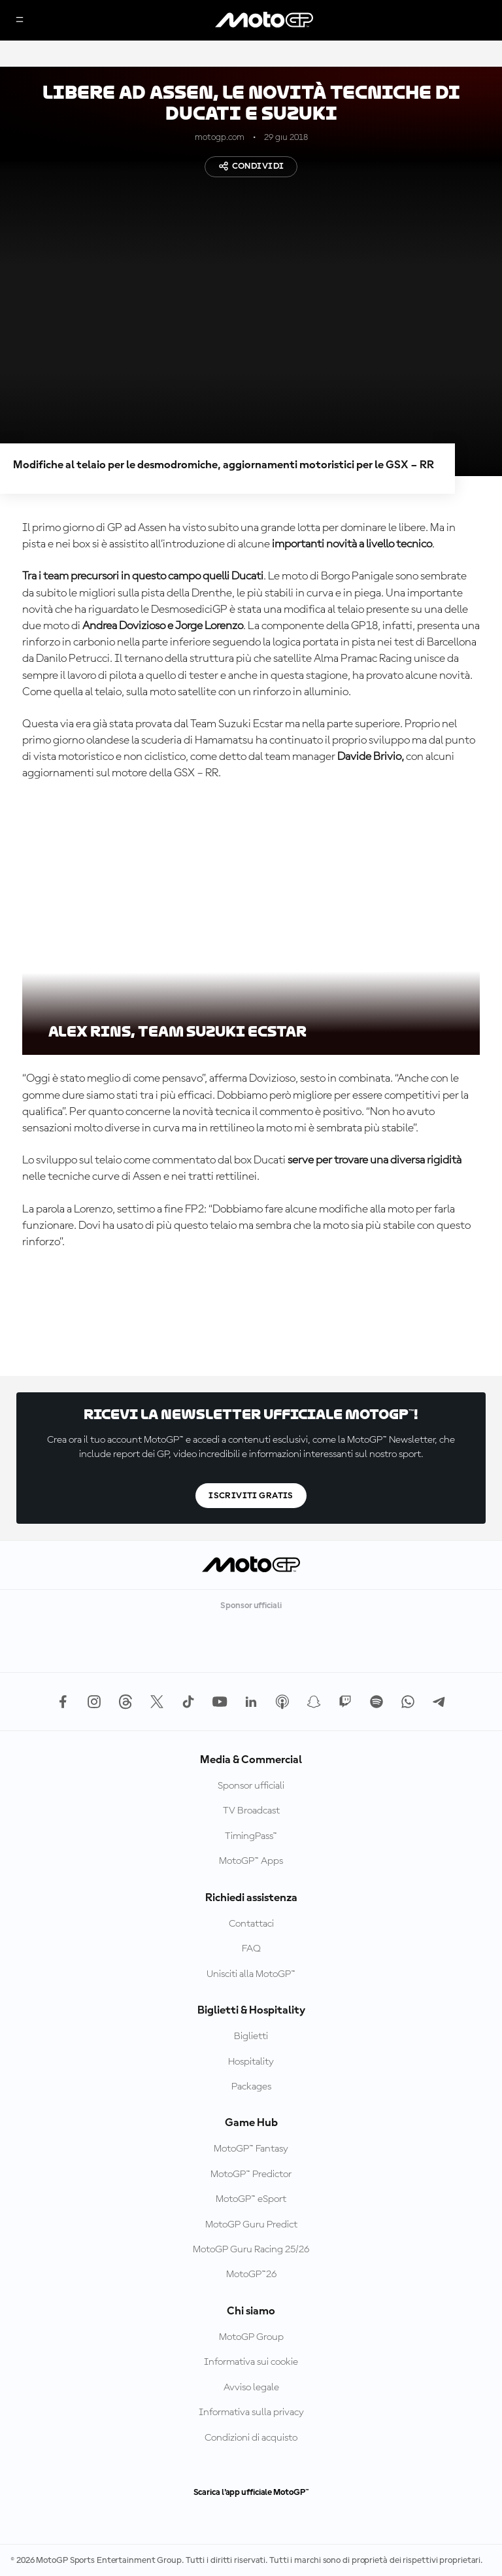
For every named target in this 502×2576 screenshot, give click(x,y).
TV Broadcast (251, 1811)
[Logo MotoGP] (264, 20)
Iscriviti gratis (251, 1495)
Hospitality (251, 2062)
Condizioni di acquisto (251, 2438)
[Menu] (19, 20)
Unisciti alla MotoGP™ (251, 1974)
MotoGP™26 (251, 2274)
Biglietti (251, 2036)
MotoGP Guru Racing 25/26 (251, 2249)
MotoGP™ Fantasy (251, 2149)
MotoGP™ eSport (251, 2199)
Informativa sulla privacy (251, 2412)
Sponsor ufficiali (251, 1786)
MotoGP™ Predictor (251, 2174)
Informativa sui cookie (251, 2362)
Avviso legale (251, 2387)
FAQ (251, 1949)
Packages (251, 2087)
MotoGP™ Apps (251, 1861)
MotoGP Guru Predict (251, 2225)
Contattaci (251, 1924)
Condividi (251, 166)
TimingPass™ (251, 1836)
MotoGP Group (251, 2337)
